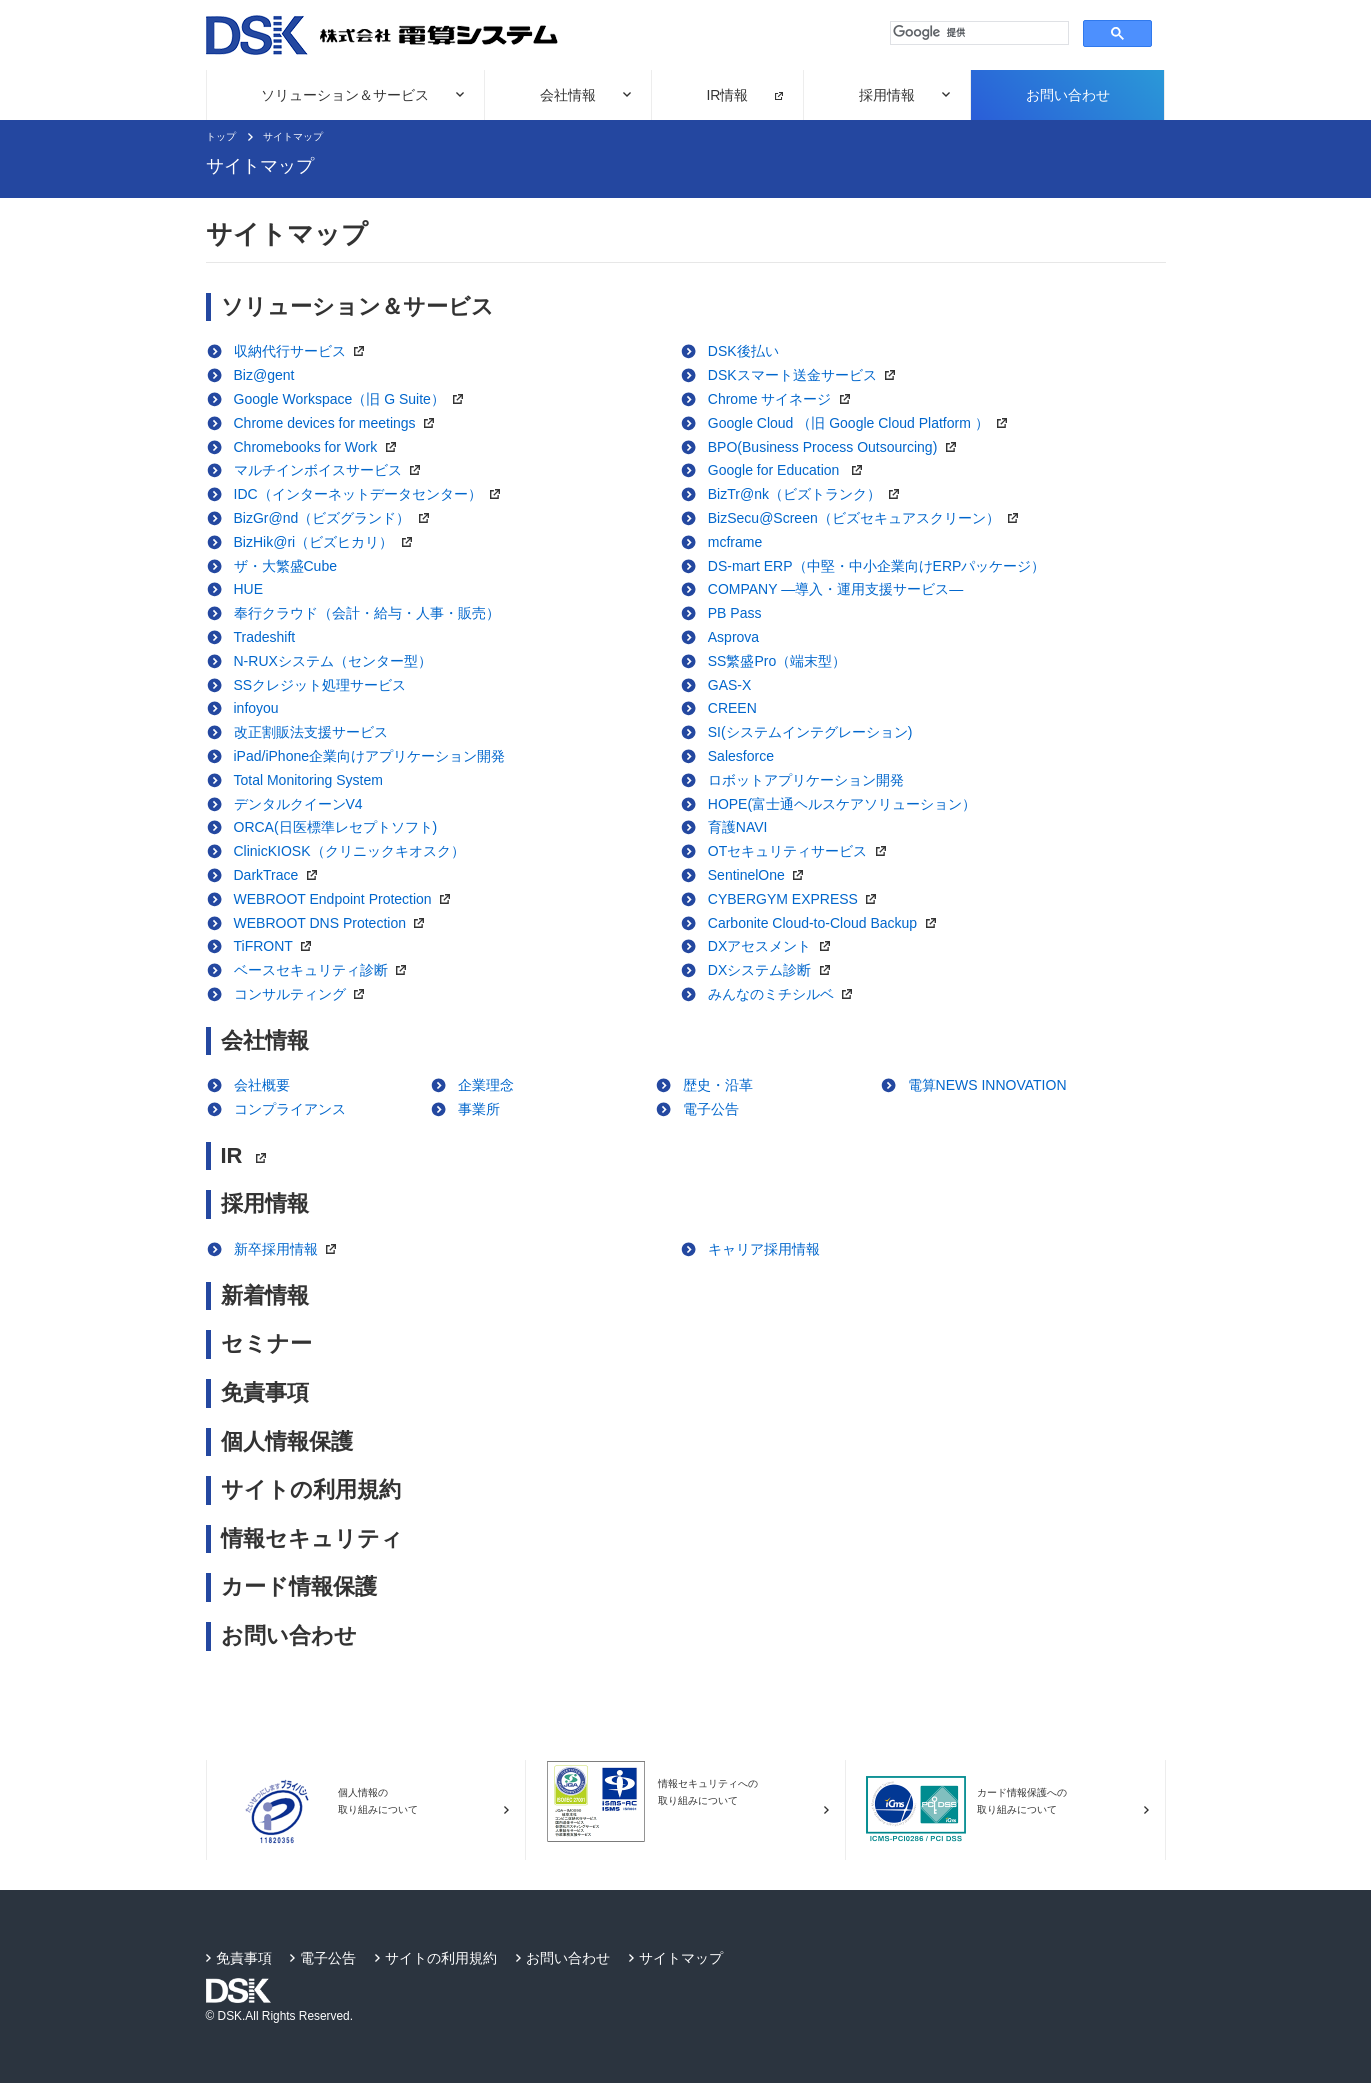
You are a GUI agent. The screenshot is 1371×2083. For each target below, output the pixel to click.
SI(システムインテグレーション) (810, 732)
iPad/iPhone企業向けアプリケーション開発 (370, 756)
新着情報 (265, 1295)
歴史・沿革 (718, 1085)
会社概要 (262, 1085)
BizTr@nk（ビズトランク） (809, 494)
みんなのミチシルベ (785, 994)
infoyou (256, 708)
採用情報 (887, 95)
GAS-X (730, 685)
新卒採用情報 (290, 1249)
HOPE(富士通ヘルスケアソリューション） (842, 804)
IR (248, 1155)
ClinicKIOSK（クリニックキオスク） (349, 851)
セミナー (266, 1343)
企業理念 (486, 1085)
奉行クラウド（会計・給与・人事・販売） (367, 613)
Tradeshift (265, 637)
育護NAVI (738, 827)
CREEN (732, 708)
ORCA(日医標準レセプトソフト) (336, 827)
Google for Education (790, 470)
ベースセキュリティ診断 (325, 970)
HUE (249, 589)
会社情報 (568, 95)
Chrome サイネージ (784, 399)
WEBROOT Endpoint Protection (347, 899)
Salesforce (741, 756)
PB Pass (735, 613)
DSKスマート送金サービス (806, 375)
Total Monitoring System (308, 780)
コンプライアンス (290, 1109)
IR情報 (727, 95)
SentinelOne (760, 875)
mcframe (735, 542)
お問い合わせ (1068, 95)
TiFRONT (278, 946)
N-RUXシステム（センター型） (333, 661)
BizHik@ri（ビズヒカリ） (328, 542)
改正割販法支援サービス (311, 732)
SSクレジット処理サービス (320, 685)
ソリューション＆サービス (345, 95)
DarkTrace (280, 875)
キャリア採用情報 (764, 1249)
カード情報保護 (299, 1586)
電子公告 (711, 1109)
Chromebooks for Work (320, 447)
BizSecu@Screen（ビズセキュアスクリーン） (868, 518)
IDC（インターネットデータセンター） (372, 494)
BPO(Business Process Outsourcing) (837, 447)
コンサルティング (304, 994)
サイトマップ (293, 136)
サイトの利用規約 (311, 1489)
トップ (221, 136)
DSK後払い (743, 351)
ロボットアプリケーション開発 (806, 780)
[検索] (977, 33)
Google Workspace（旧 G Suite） (354, 399)
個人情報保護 (287, 1441)
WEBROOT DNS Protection (334, 923)
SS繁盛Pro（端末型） (777, 661)
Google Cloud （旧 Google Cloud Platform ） (862, 423)
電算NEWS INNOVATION (987, 1085)
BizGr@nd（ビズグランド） (336, 518)
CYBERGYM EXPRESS (797, 899)
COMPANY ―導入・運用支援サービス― (835, 589)
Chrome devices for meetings (339, 423)
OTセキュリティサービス (802, 851)
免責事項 (265, 1392)
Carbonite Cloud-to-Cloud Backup (827, 923)
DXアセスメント (774, 946)
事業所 (479, 1109)
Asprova (733, 637)
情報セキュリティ (312, 1538)
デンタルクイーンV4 (298, 804)
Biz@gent (264, 375)
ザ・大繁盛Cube (285, 566)
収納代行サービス (304, 351)
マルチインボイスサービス (332, 470)
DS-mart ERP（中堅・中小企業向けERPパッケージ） (877, 566)
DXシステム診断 (774, 970)
